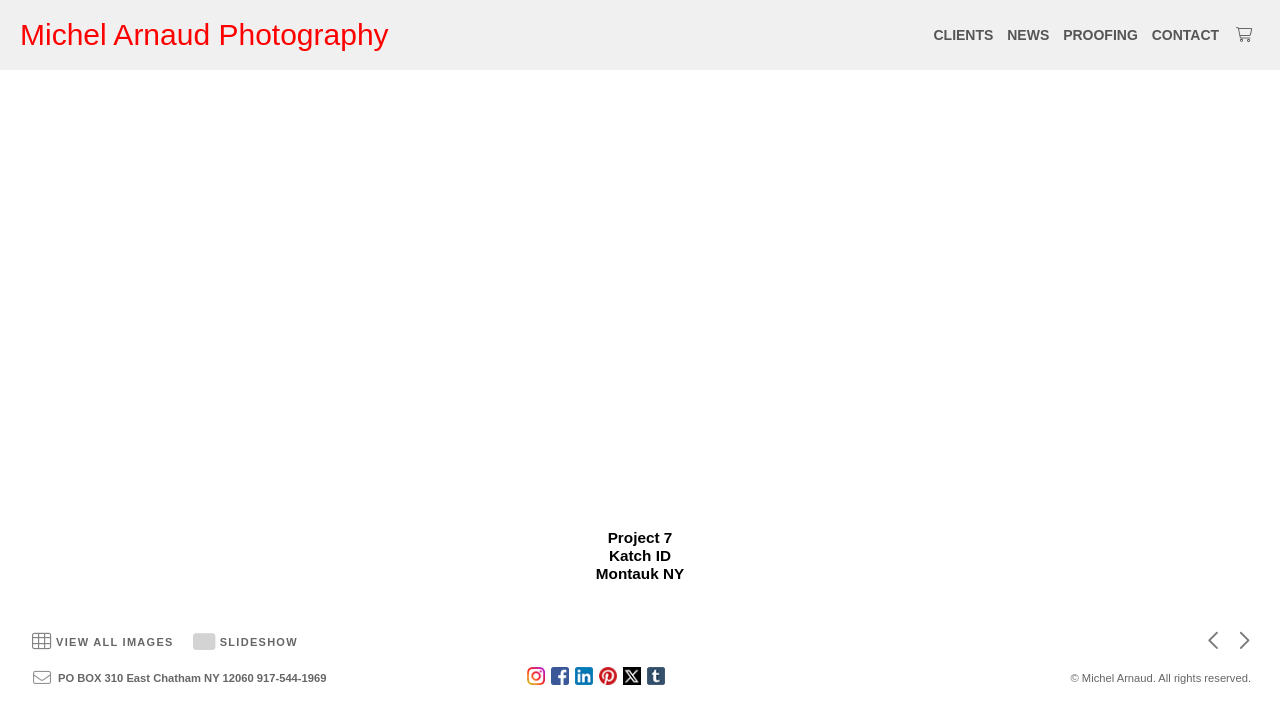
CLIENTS (963, 35)
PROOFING (1100, 35)
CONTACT (1185, 35)
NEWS (1028, 35)
